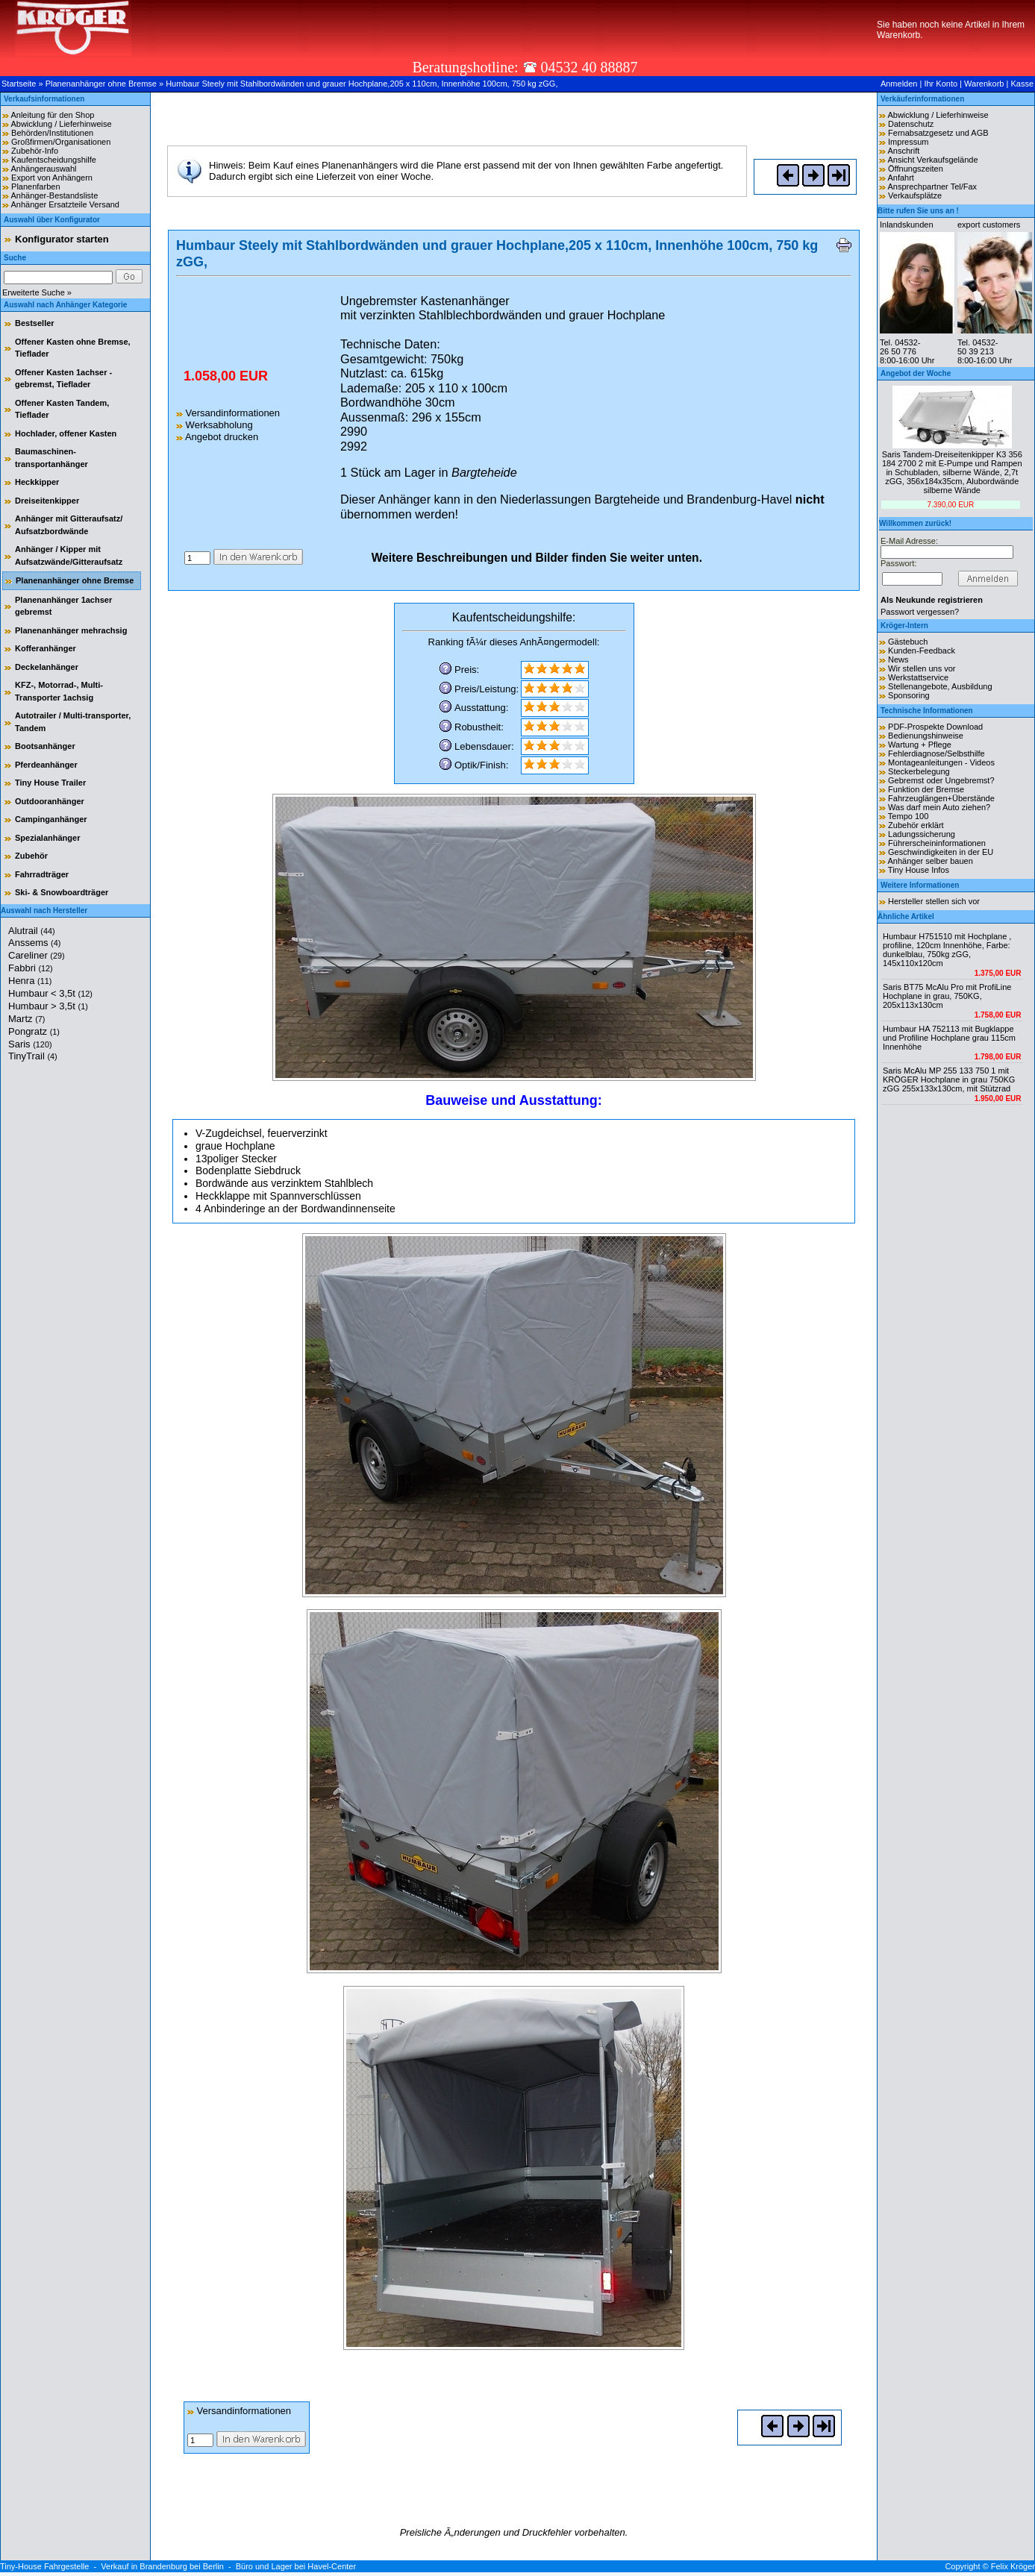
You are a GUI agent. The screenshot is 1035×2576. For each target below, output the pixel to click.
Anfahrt (900, 177)
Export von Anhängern (52, 177)
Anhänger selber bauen (929, 860)
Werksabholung (214, 424)
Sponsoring (909, 695)
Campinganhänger (51, 819)
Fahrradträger (42, 874)
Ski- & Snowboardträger (61, 892)
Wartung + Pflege (919, 744)
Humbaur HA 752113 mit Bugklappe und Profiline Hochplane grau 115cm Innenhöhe (949, 1037)
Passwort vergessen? (920, 611)
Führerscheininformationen (937, 843)
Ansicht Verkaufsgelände (932, 159)
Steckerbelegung (919, 771)
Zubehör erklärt (916, 825)
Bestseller (34, 323)
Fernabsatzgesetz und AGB (938, 132)
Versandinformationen (228, 413)
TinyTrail (32, 1056)
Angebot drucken (217, 436)
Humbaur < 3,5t (50, 993)
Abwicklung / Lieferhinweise (60, 123)
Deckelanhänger (46, 666)
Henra (29, 980)
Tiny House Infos (918, 869)
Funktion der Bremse (926, 789)
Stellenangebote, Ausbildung (940, 686)
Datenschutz (911, 123)
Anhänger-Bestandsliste (54, 195)
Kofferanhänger (45, 648)
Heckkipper (37, 481)
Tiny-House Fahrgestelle (44, 2566)
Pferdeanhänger (46, 764)
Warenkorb (984, 83)
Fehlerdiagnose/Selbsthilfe (936, 753)
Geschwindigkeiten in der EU (940, 851)
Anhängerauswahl (43, 168)
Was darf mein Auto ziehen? (939, 807)
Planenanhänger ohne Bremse (101, 83)
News (898, 659)
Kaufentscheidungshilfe (53, 159)
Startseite (18, 83)
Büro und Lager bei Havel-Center (296, 2566)
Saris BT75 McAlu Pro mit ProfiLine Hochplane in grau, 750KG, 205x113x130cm (947, 996)
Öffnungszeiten (915, 168)
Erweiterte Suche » (37, 292)
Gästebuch (908, 641)
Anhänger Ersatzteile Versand (64, 204)
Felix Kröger (1013, 2566)
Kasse (1022, 83)
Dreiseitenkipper (47, 500)
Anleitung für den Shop (52, 114)
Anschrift (903, 150)
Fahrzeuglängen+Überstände (941, 798)
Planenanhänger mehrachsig (71, 630)
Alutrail (31, 930)
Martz (26, 1018)
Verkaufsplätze (915, 195)
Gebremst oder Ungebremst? (941, 780)
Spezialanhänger (47, 837)
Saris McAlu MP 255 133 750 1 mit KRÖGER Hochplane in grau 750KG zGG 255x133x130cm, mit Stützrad (949, 1079)
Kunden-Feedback (921, 650)
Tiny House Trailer (50, 782)
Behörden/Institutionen (52, 132)
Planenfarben (35, 186)
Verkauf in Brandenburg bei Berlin (162, 2566)
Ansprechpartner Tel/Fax (932, 186)
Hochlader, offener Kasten (65, 433)
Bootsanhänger (45, 746)
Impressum (908, 141)
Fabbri (30, 968)
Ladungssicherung (921, 834)
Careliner (36, 955)
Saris (30, 1044)
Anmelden (899, 83)
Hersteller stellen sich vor (934, 901)
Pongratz (34, 1031)
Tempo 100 (908, 816)
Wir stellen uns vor (921, 668)
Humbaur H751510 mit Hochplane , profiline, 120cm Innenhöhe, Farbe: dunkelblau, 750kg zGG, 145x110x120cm (947, 950)
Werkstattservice (918, 677)
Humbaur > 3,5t (48, 1006)
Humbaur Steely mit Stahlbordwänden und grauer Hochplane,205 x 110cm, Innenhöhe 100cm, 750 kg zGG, (361, 83)
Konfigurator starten (62, 239)
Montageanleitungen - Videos (941, 762)
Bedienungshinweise (925, 735)
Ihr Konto (940, 83)
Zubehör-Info (34, 150)
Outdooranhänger (49, 801)
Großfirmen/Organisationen (60, 141)
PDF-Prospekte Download (935, 726)
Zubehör (31, 855)
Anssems (34, 942)
